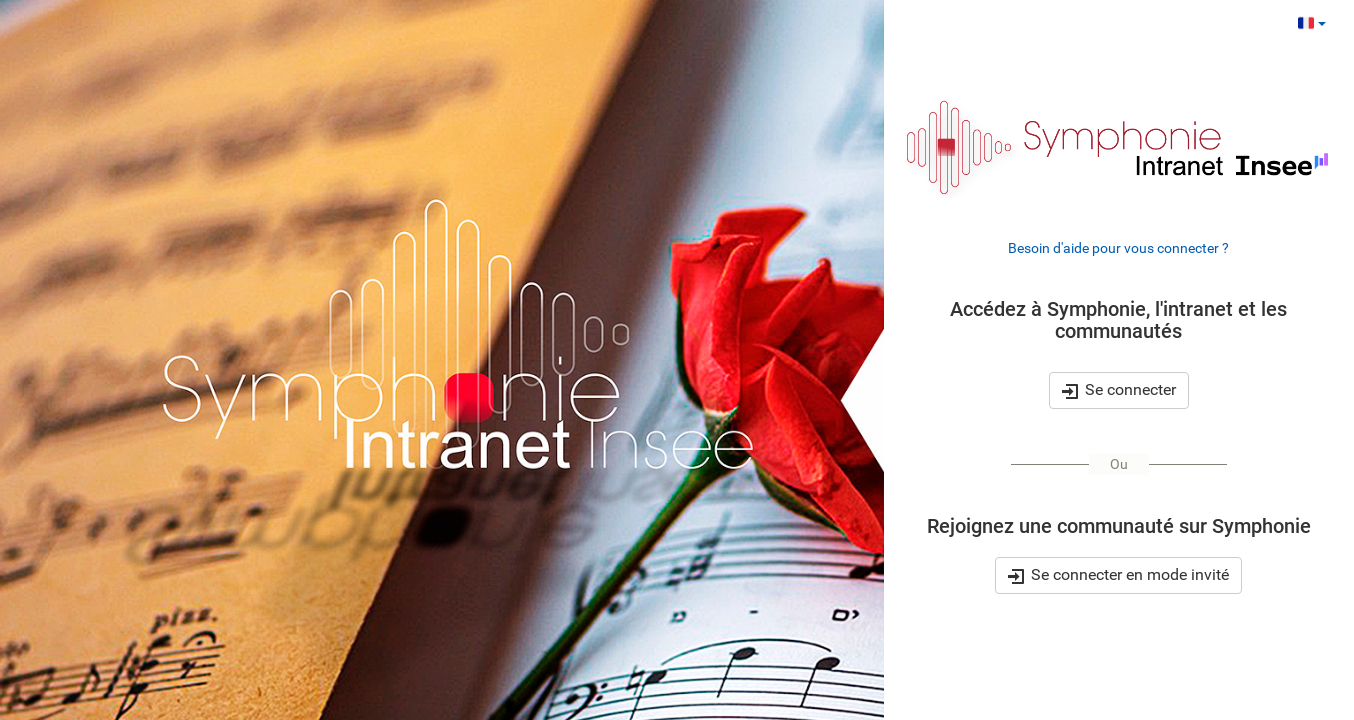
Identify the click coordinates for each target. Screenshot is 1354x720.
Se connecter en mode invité (1118, 576)
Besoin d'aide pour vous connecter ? (1118, 248)
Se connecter (1119, 390)
